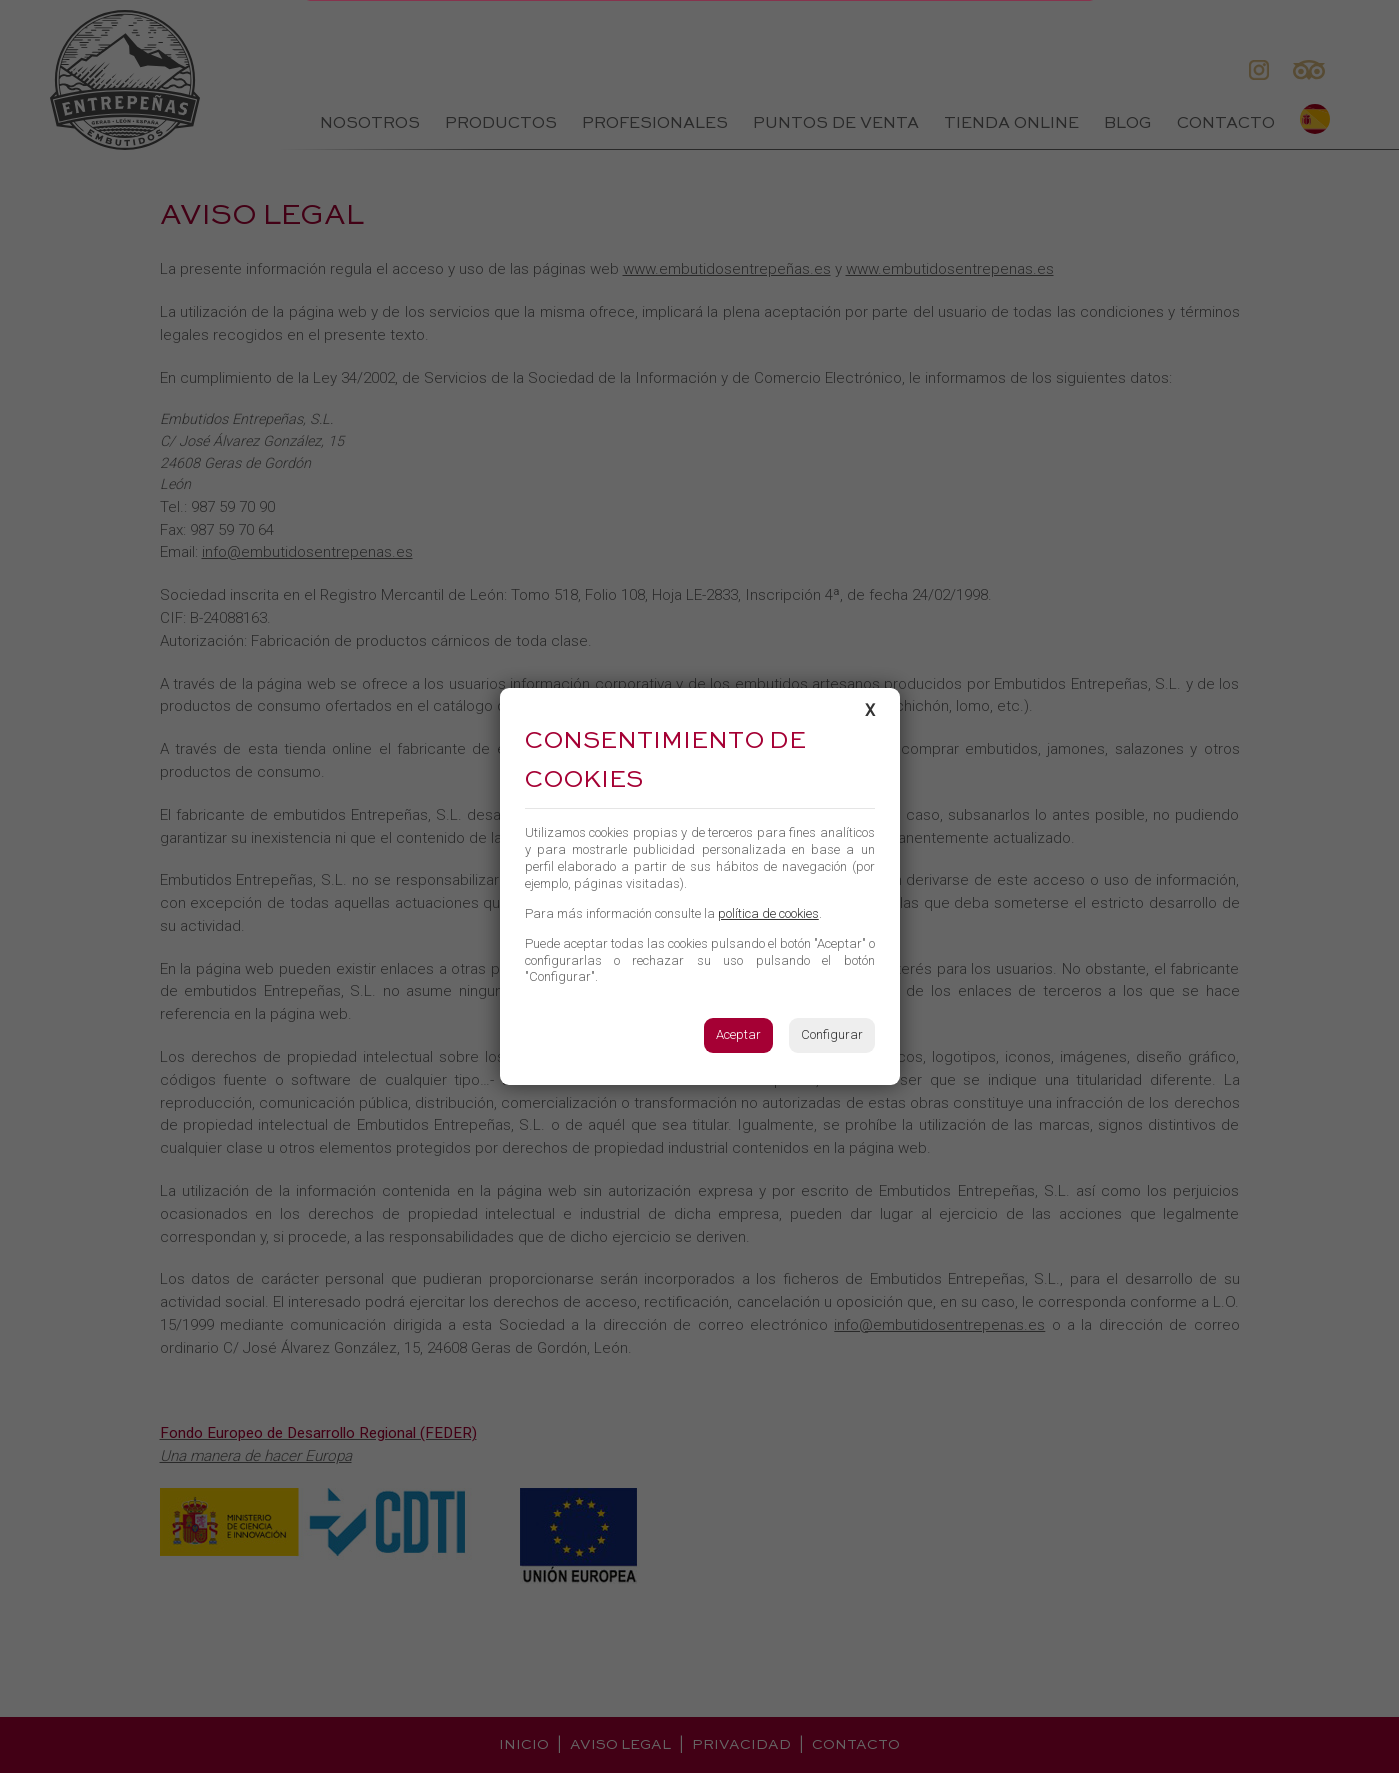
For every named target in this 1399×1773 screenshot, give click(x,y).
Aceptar (738, 1034)
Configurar (832, 1034)
